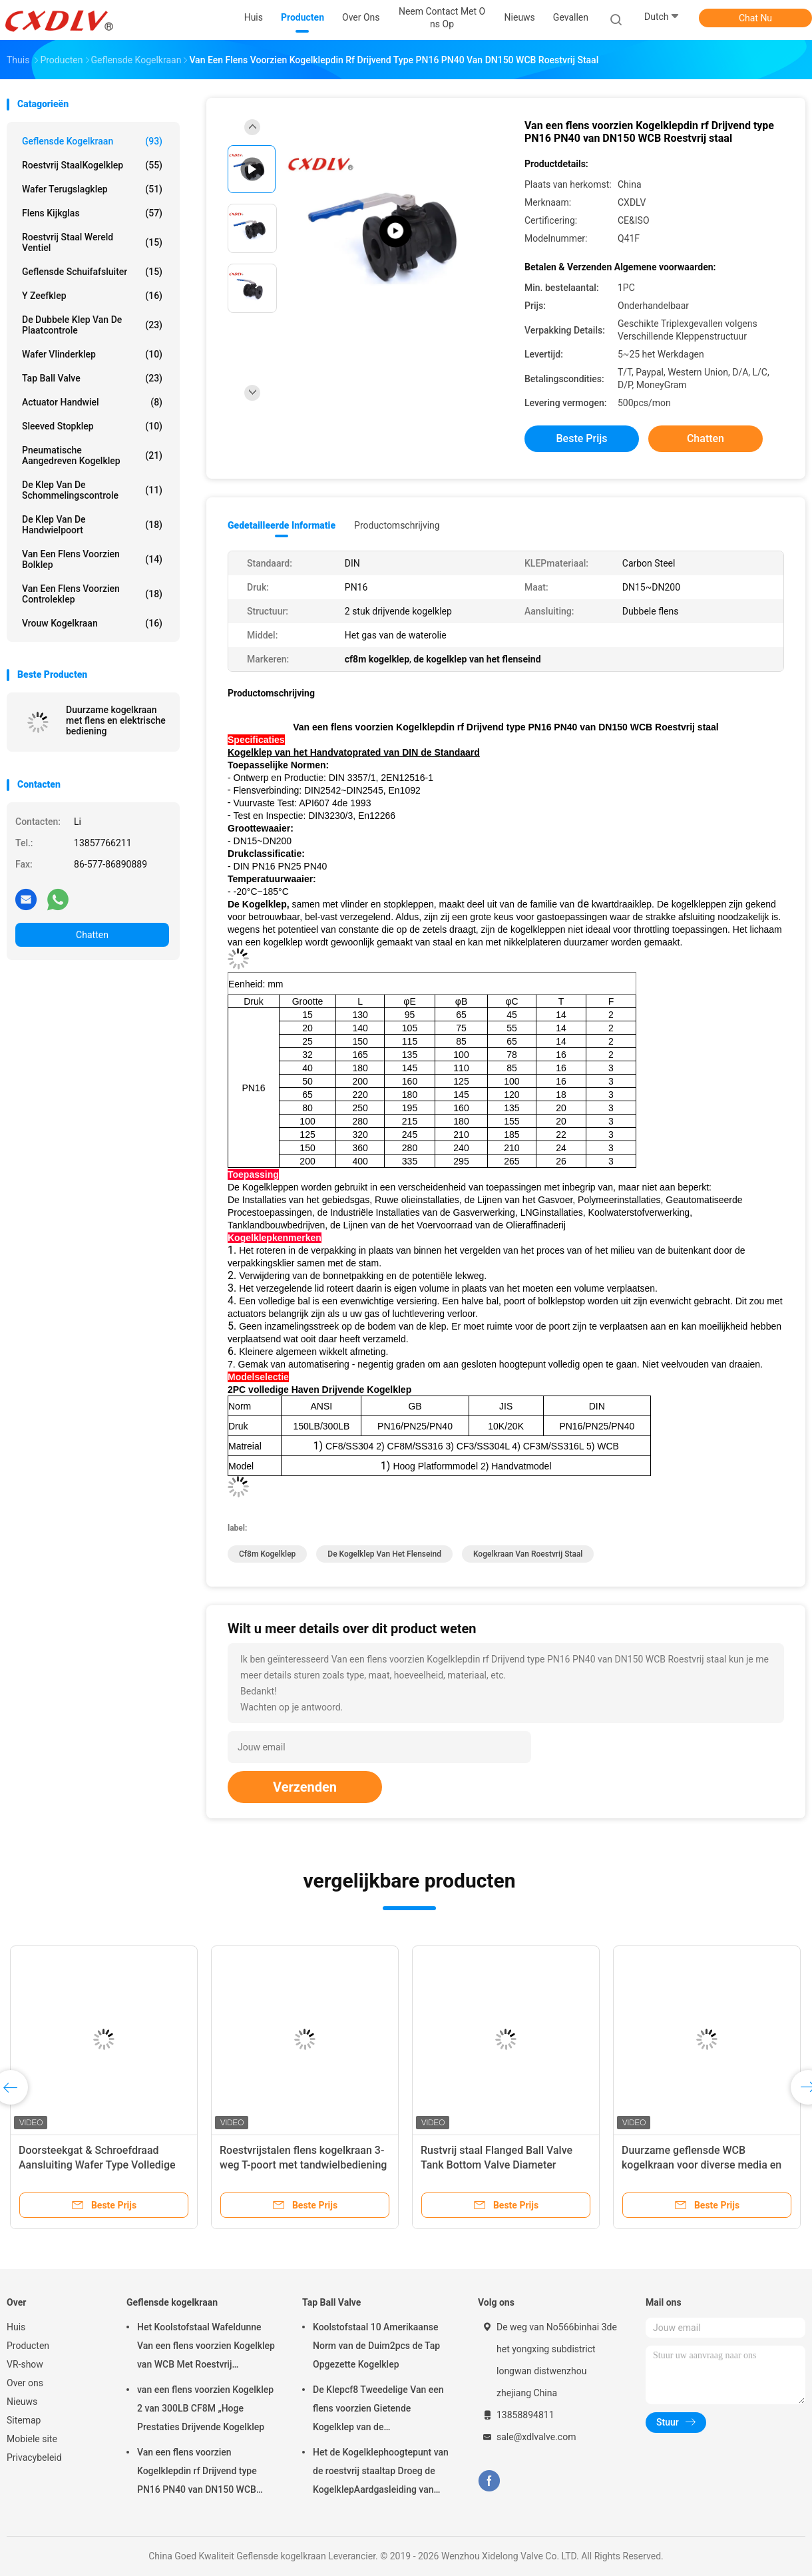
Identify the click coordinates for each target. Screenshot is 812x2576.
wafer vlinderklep (92, 354)
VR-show (25, 2364)
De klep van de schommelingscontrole (92, 490)
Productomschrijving (397, 525)
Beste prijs (582, 438)
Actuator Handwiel (92, 402)
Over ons (25, 2383)
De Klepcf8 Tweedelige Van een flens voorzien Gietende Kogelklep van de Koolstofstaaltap (378, 2410)
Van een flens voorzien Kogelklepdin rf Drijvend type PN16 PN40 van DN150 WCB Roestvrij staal (197, 2473)
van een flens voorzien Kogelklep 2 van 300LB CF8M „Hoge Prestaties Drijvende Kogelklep (205, 2408)
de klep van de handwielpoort (92, 524)
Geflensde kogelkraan (92, 141)
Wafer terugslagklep (92, 189)
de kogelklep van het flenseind (384, 1554)
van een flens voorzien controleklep (92, 594)
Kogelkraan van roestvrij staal (527, 1554)
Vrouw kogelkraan (92, 623)
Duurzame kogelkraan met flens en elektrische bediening (116, 720)
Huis (16, 2327)
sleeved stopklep (92, 426)
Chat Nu (755, 18)
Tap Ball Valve (92, 378)
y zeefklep (92, 295)
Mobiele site (32, 2439)
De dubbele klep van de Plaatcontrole (92, 325)
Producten (28, 2345)
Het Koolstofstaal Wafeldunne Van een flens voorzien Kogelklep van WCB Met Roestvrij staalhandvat (206, 2348)
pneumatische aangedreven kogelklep (92, 455)
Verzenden (305, 1787)
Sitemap (24, 2420)
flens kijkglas (92, 213)
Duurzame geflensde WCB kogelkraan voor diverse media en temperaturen (701, 2165)
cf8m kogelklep (267, 1554)
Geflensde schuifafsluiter (92, 271)
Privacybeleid (34, 2457)
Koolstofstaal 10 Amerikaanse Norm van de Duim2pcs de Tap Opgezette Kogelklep (376, 2346)
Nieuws (22, 2401)
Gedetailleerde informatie (281, 525)
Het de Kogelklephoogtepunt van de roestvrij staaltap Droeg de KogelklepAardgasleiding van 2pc (381, 2473)
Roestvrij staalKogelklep (92, 165)
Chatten (92, 934)
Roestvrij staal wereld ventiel (92, 242)
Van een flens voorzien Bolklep (92, 559)
